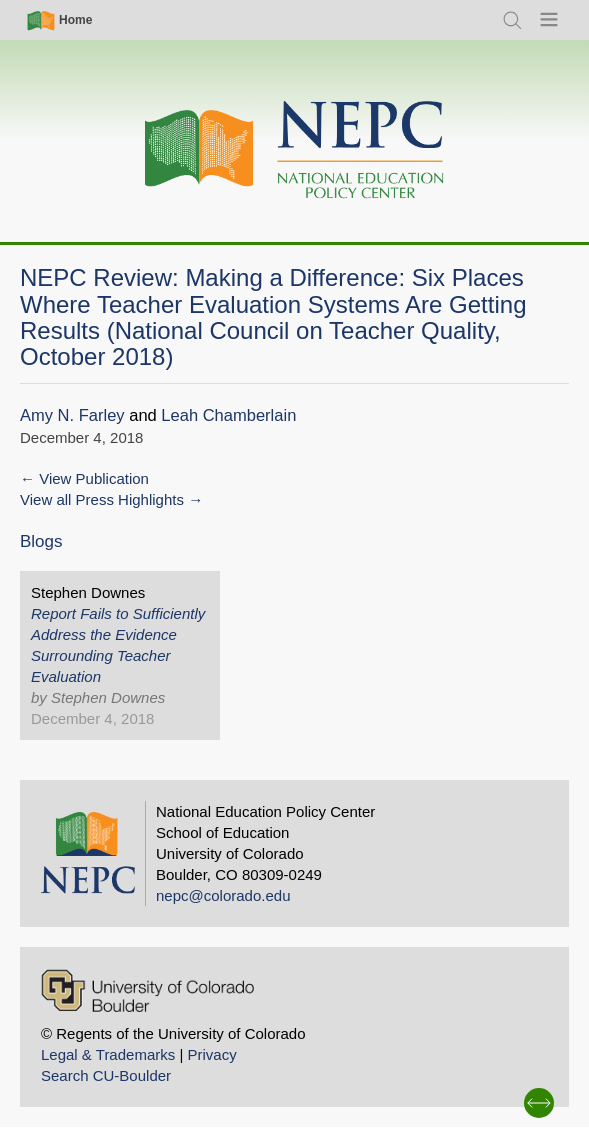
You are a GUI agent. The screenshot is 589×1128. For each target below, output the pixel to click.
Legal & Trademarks (108, 1054)
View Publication (94, 478)
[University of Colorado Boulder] (147, 990)
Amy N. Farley (72, 415)
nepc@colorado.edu (223, 895)
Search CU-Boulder (106, 1075)
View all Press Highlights (102, 499)
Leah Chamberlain (228, 415)
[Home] (295, 150)
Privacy (211, 1054)
